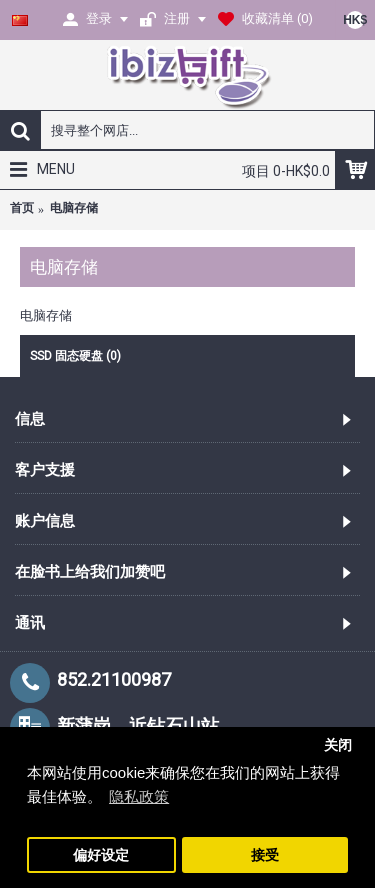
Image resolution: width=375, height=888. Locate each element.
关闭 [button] (338, 745)
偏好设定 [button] (101, 855)
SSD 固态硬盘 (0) (75, 356)
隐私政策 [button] (139, 796)
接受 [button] (265, 855)
